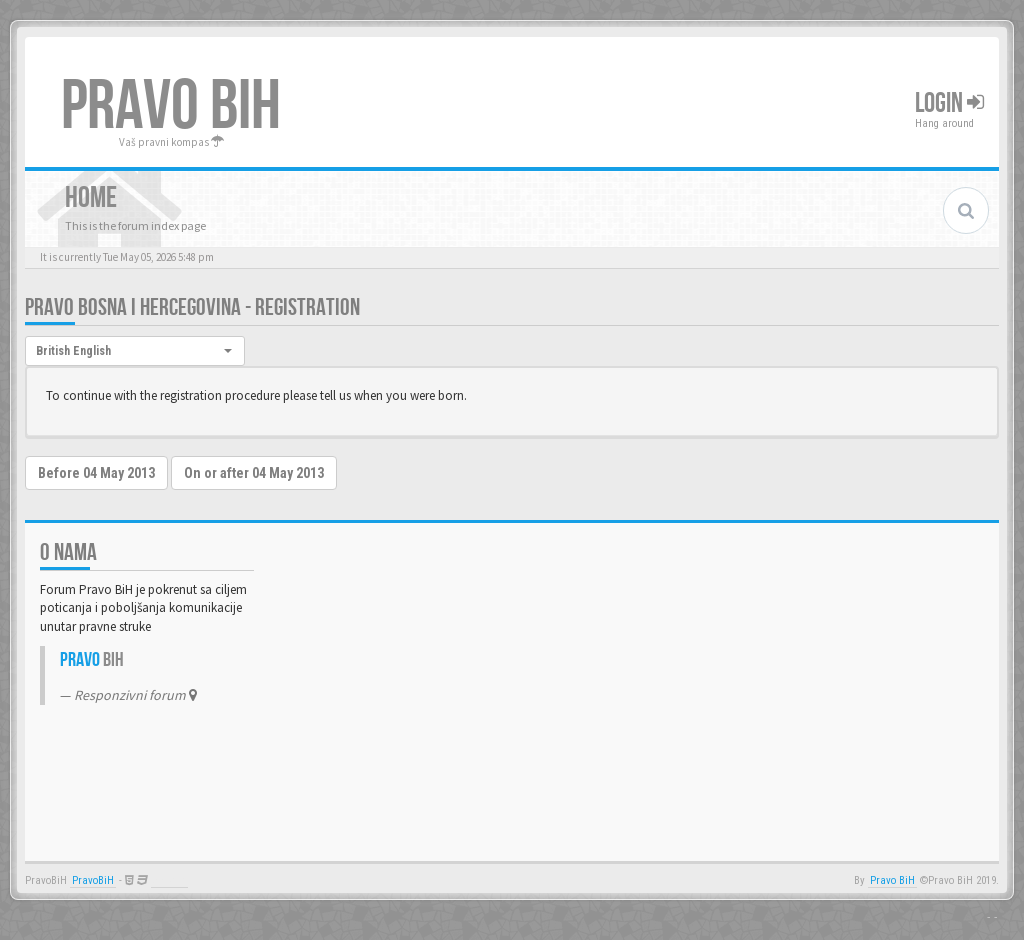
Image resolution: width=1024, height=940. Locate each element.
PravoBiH (93, 880)
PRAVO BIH (171, 107)
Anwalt (169, 880)
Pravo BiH (892, 880)
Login (949, 103)
